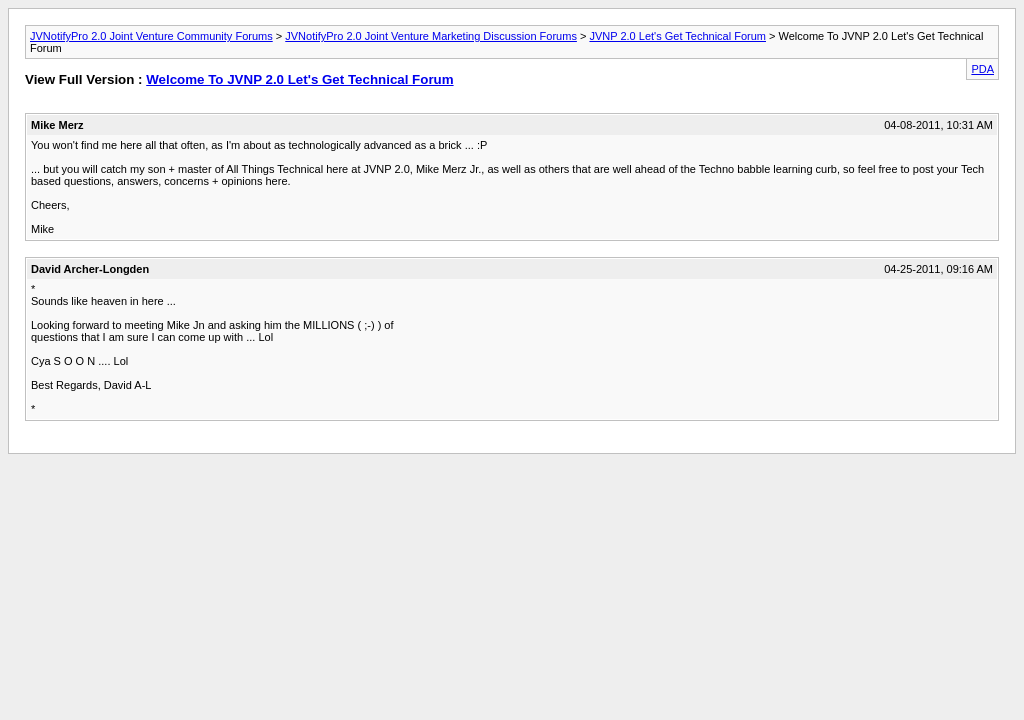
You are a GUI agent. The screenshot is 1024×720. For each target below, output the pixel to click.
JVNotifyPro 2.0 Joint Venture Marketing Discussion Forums (431, 36)
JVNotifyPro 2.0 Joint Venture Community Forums (151, 36)
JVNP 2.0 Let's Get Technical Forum (677, 36)
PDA (982, 69)
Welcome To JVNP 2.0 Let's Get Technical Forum (299, 79)
